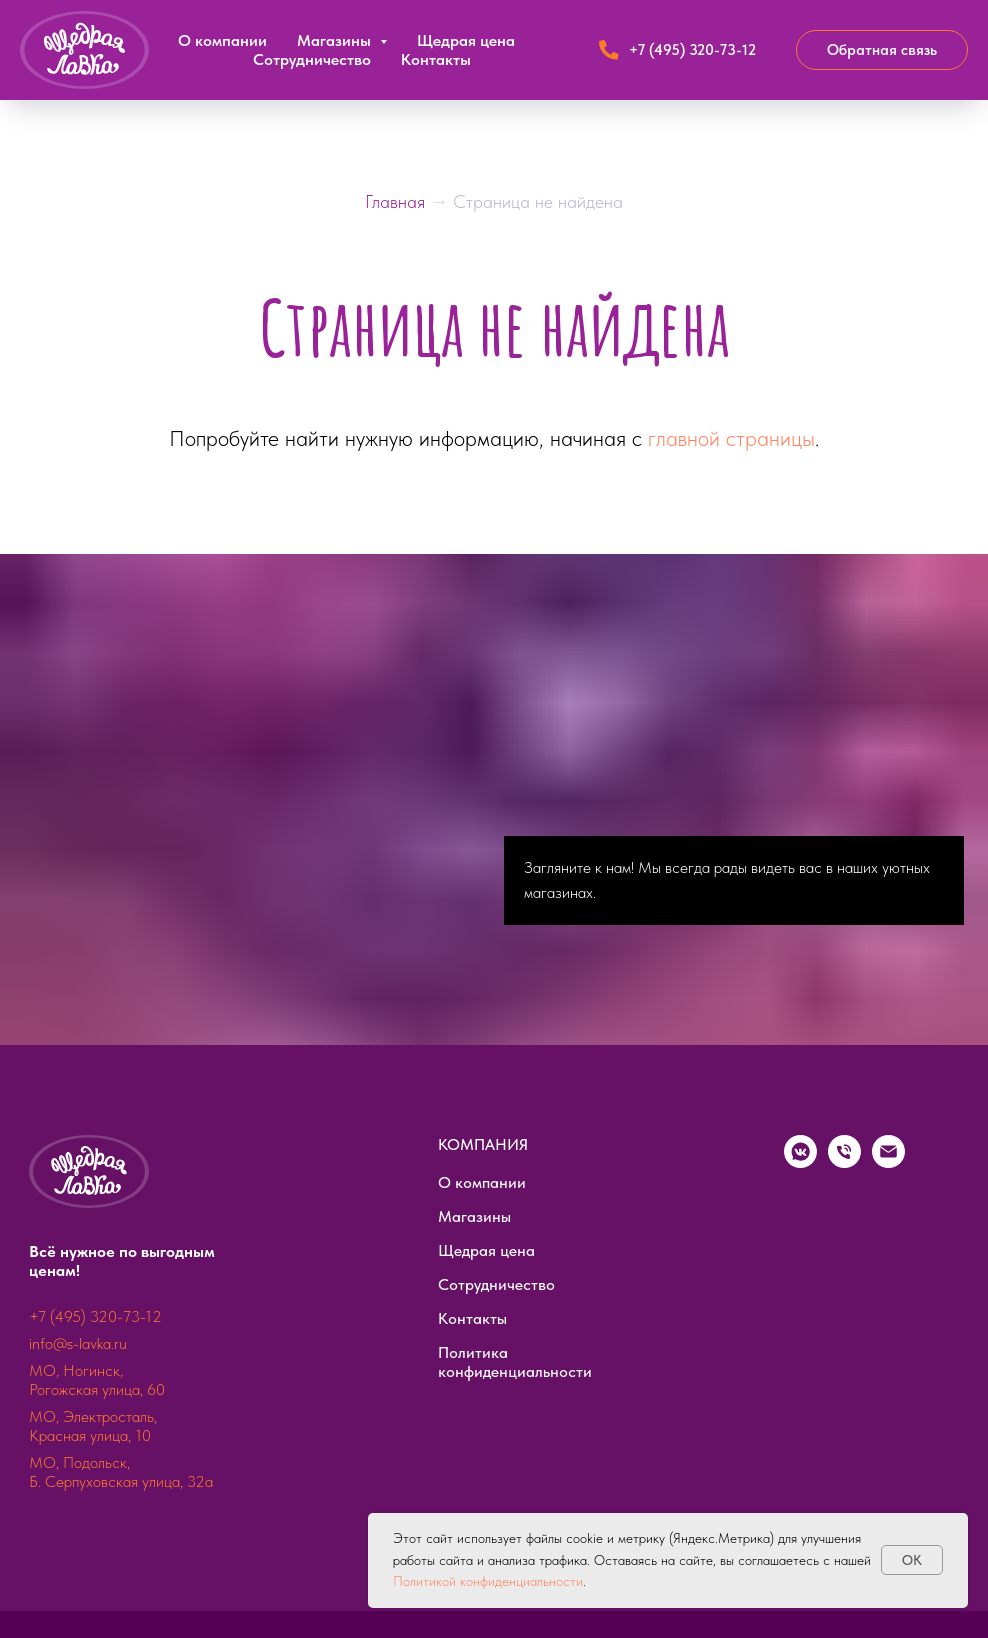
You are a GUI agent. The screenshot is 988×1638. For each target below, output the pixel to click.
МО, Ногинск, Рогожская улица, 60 (97, 1380)
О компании (222, 40)
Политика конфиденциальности (515, 1362)
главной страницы (731, 438)
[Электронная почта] (888, 1162)
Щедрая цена (466, 40)
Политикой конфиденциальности (488, 1581)
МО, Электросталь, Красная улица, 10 (93, 1426)
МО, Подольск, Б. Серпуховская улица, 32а (121, 1472)
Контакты (436, 59)
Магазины (474, 1216)
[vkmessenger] (800, 1162)
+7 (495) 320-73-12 (95, 1316)
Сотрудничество (312, 59)
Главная (397, 201)
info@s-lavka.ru (78, 1343)
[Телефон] (844, 1162)
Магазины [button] (336, 40)
